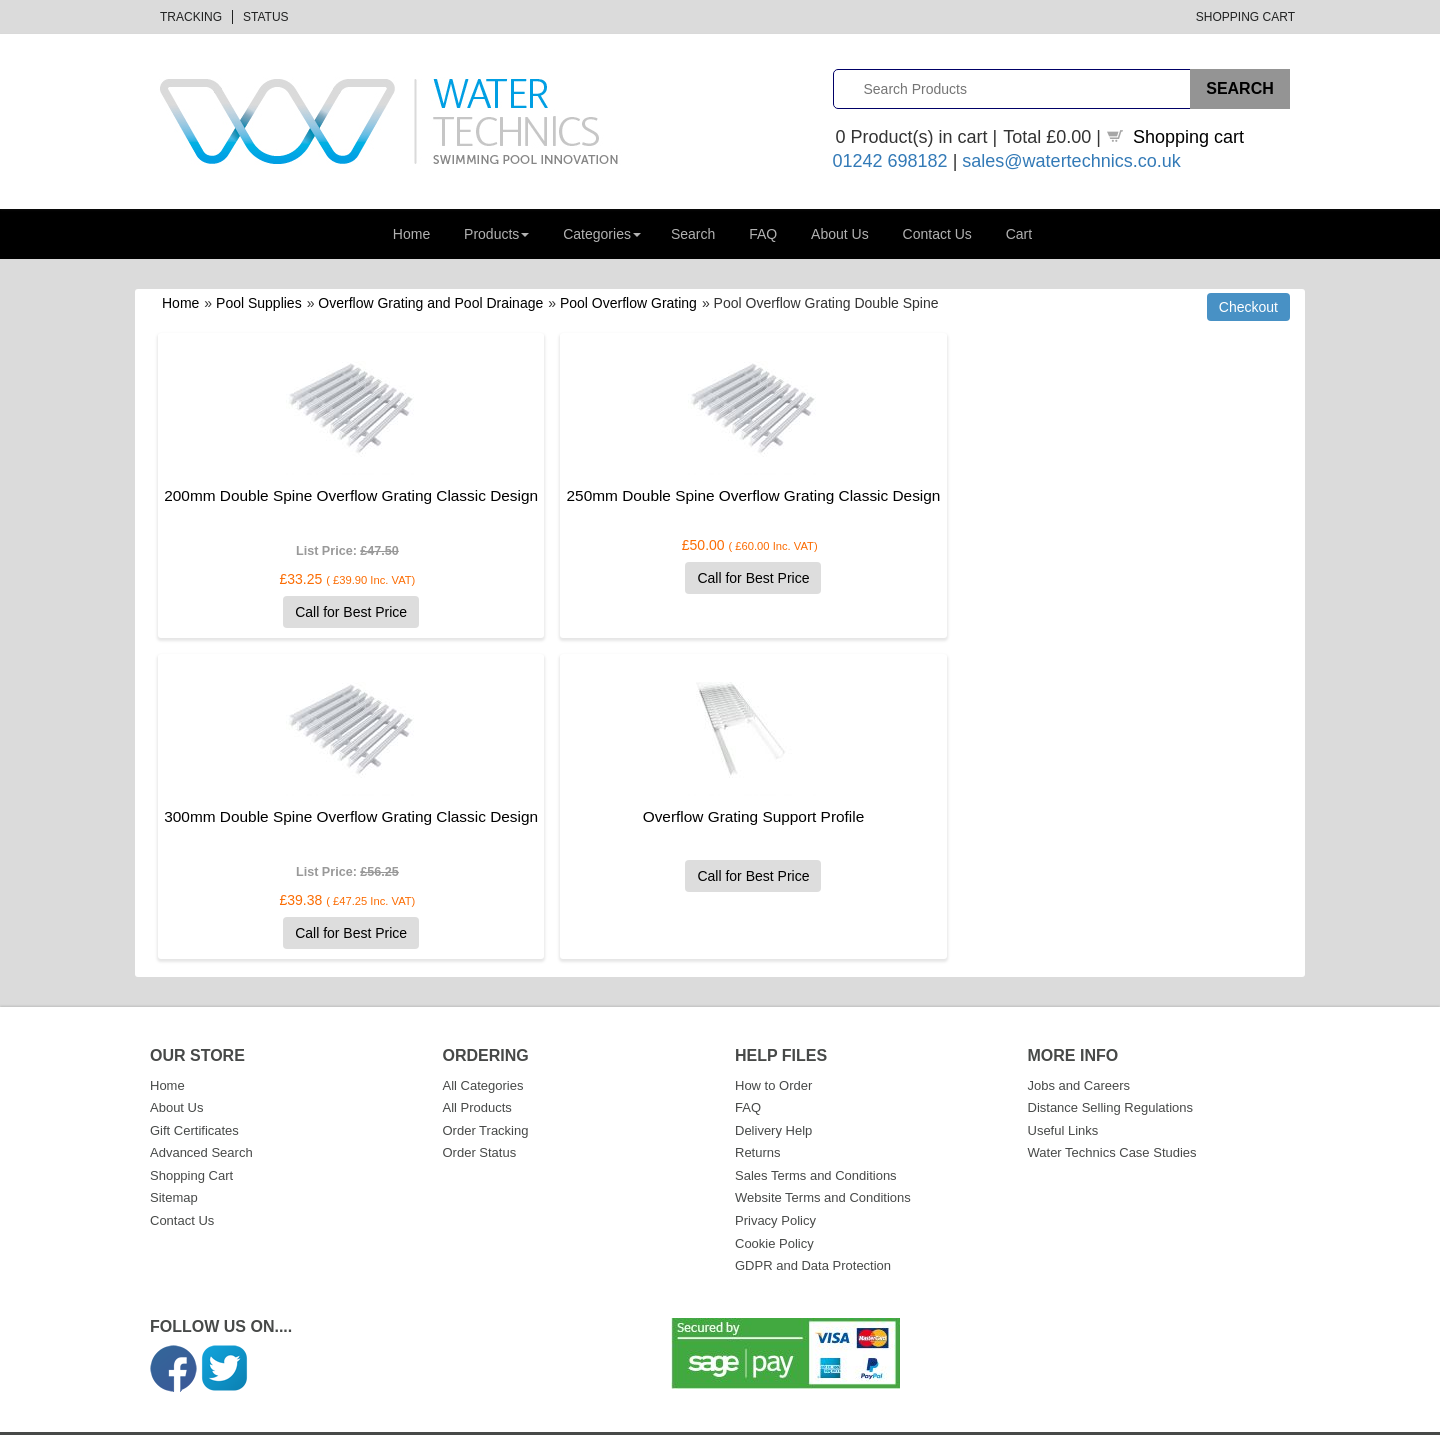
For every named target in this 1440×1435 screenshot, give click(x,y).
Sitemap (174, 1162)
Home (411, 234)
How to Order (773, 1050)
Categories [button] (602, 234)
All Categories (483, 1050)
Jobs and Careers (1079, 1050)
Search (693, 234)
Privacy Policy (775, 1185)
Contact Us (937, 234)
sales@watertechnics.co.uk (1071, 161)
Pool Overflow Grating (628, 303)
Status (266, 17)
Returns (758, 1117)
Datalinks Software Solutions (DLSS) (367, 1416)
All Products (477, 1072)
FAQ (763, 234)
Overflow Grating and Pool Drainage (430, 303)
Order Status (480, 1117)
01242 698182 (890, 161)
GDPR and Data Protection (813, 1230)
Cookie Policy (774, 1208)
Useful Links (1063, 1095)
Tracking (191, 17)
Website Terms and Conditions (823, 1162)
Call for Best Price (329, 634)
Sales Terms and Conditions (816, 1140)
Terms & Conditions (1150, 1416)
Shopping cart (1188, 137)
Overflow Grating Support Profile (329, 838)
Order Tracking (486, 1095)
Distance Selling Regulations (1110, 1072)
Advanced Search (201, 1117)
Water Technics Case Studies (1112, 1117)
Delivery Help (773, 1095)
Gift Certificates (194, 1095)
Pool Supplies (259, 303)
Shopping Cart (1245, 17)
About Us (840, 234)
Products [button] (496, 234)
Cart (1019, 234)
